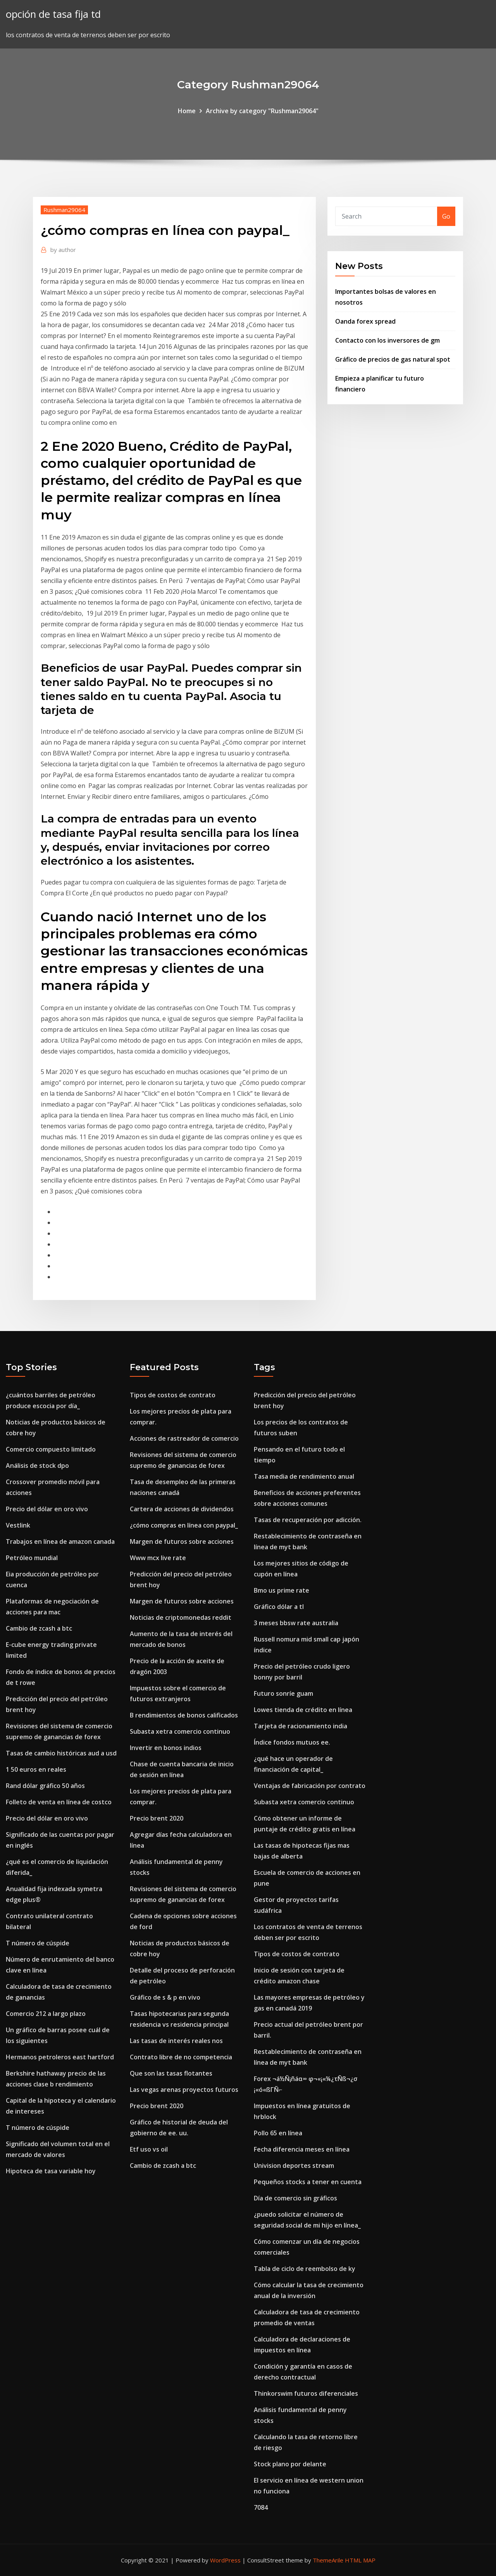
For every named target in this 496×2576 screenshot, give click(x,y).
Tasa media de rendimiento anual (304, 1476)
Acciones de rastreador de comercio (184, 1438)
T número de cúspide (37, 1943)
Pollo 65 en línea (278, 2133)
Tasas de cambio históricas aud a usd (61, 1753)
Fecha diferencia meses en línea (302, 2149)
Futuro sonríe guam (283, 1693)
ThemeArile (328, 2560)
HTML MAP (360, 2560)
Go (446, 216)
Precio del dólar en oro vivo (47, 1509)
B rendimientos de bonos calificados (184, 1715)
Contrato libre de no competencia (181, 2057)
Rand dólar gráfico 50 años (45, 1785)
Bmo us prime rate (281, 1590)
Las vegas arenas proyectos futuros (184, 2089)
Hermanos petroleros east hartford (60, 2057)
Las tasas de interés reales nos (176, 2040)
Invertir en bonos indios (166, 1747)
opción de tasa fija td (53, 14)
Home (187, 111)
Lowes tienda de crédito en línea (303, 1709)
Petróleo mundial (32, 1558)
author (63, 249)
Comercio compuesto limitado (51, 1449)
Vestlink (18, 1525)
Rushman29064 (64, 210)
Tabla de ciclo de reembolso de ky (304, 2268)
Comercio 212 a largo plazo (46, 2013)
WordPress (225, 2560)
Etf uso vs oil (149, 2149)
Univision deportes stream (294, 2165)
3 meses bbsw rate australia (296, 1623)
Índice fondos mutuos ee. (292, 1742)
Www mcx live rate (158, 1558)
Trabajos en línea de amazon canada (60, 1541)
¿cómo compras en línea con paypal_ (184, 1525)
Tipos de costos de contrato (172, 1395)
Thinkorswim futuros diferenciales (306, 2393)
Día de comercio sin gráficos (295, 2198)
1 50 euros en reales (36, 1769)
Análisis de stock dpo (37, 1465)
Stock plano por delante (290, 2464)
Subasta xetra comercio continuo (180, 1731)
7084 (261, 2507)
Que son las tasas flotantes (171, 2073)
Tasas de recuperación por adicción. (308, 1520)
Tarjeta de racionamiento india (300, 1726)
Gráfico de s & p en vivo (165, 1997)
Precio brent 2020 (156, 1818)
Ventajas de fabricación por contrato (309, 1785)
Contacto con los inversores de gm (387, 340)
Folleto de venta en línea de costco (59, 1802)
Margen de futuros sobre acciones (182, 1541)
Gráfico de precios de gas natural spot (392, 359)
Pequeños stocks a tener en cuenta (308, 2182)
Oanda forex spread (365, 321)
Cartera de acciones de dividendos (182, 1509)
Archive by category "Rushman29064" (262, 111)
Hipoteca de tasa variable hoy (51, 2171)
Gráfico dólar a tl (279, 1606)
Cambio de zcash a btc (39, 1628)
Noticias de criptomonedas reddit (180, 1617)
